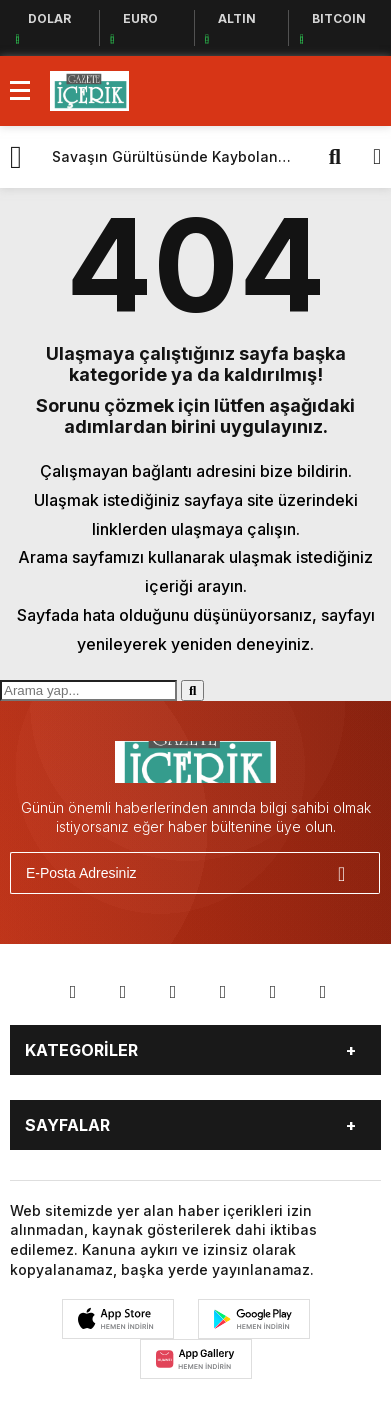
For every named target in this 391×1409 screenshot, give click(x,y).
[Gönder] (356, 873)
